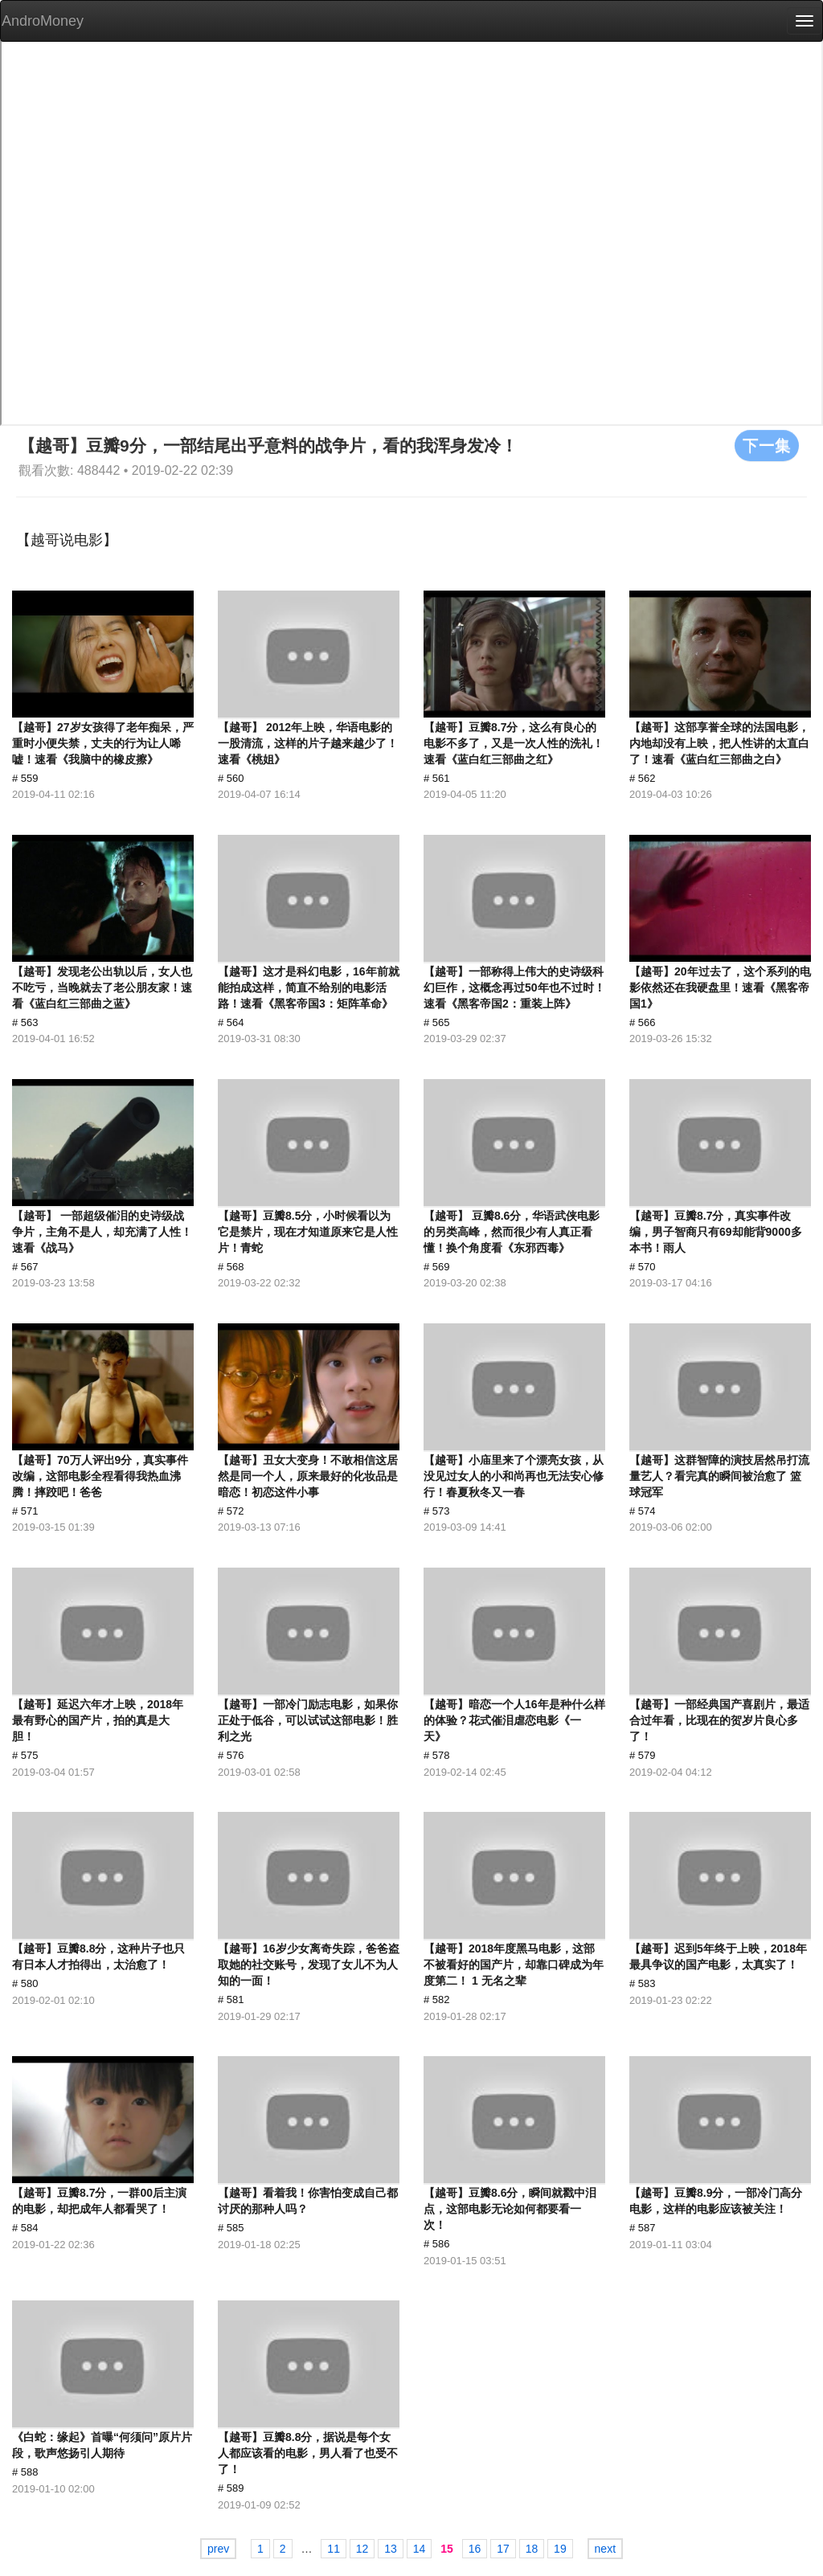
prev (218, 2548)
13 (390, 2548)
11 (333, 2548)
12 (362, 2548)
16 (475, 2548)
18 (532, 2548)
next (605, 2548)
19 (560, 2548)
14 (419, 2548)
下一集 (767, 445)
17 (503, 2548)
